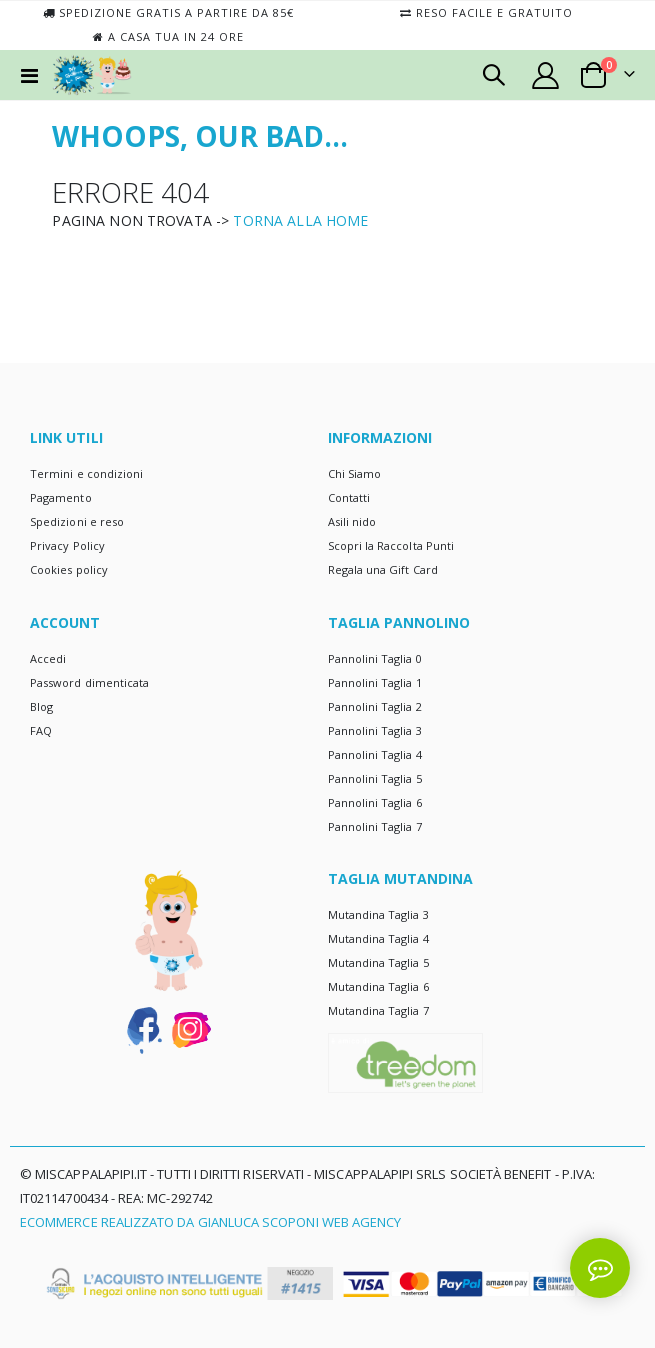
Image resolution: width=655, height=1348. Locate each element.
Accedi (48, 658)
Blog (41, 706)
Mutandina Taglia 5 (378, 962)
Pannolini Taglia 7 (375, 826)
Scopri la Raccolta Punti (391, 545)
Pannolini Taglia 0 (375, 658)
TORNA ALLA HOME (300, 220)
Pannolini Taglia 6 (375, 802)
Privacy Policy (67, 545)
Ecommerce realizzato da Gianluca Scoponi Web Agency (210, 1222)
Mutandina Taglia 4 (378, 938)
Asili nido (352, 521)
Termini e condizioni (86, 473)
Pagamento (61, 497)
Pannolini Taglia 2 (375, 706)
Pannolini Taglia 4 (375, 754)
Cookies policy (69, 569)
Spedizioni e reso (77, 521)
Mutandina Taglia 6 (378, 986)
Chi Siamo (355, 473)
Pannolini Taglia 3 (375, 730)
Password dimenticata (89, 682)
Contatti (349, 497)
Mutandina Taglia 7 (378, 1010)
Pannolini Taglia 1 (375, 682)
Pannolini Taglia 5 (375, 778)
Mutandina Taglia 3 (378, 914)
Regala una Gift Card (383, 569)
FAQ (41, 730)
